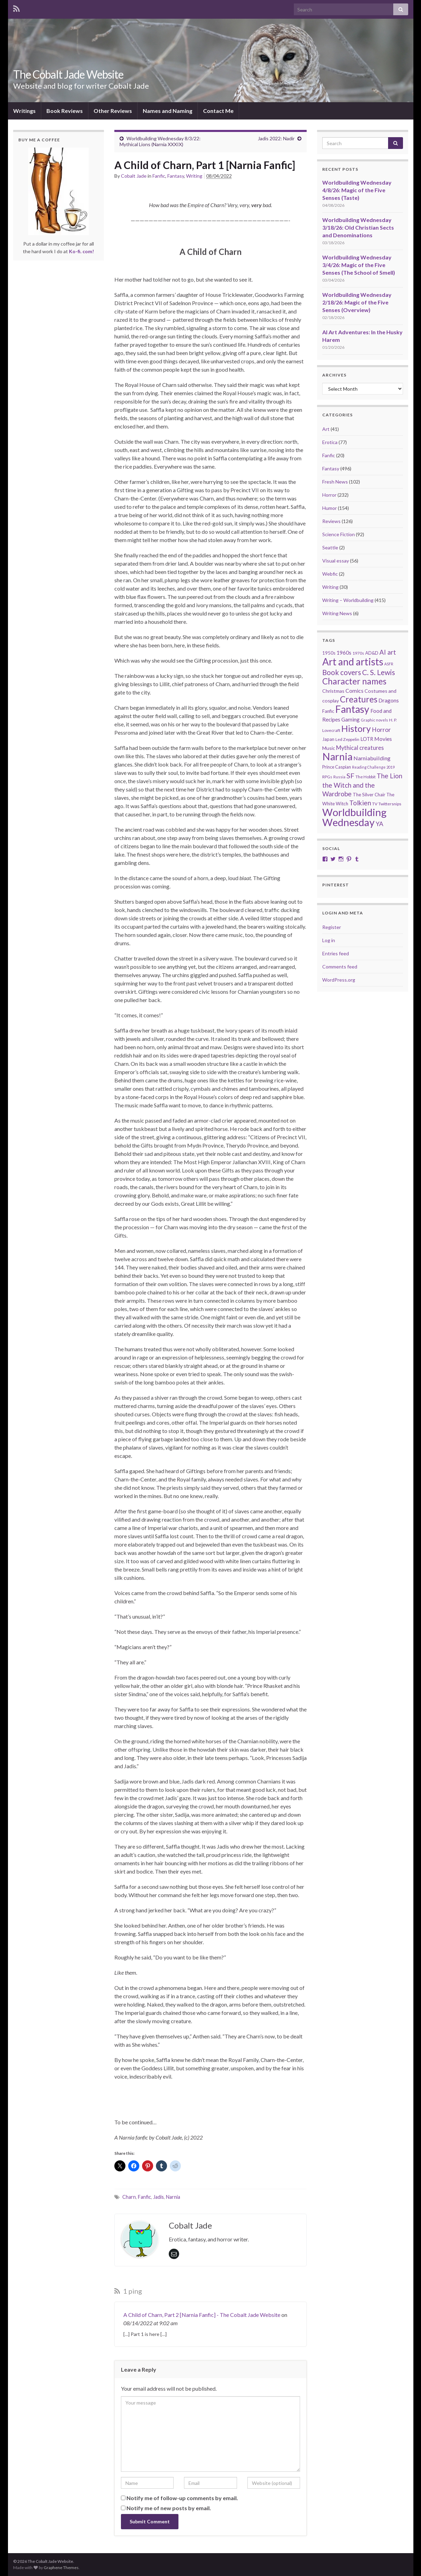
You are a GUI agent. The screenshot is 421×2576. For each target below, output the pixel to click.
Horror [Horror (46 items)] (381, 729)
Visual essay (335, 561)
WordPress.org (338, 980)
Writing (194, 176)
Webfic (330, 574)
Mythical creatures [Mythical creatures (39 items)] (360, 747)
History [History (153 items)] (356, 728)
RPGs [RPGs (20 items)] (327, 776)
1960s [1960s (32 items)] (343, 652)
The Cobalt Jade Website (68, 74)
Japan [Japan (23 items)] (328, 739)
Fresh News (335, 482)
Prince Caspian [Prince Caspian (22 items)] (336, 767)
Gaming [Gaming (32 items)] (350, 719)
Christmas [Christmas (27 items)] (333, 691)
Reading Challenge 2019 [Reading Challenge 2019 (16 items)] (373, 767)
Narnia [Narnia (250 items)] (337, 756)
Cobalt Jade (134, 176)
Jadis (158, 2197)
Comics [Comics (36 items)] (354, 690)
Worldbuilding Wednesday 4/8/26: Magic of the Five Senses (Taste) (357, 190)
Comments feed (339, 967)
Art (326, 429)
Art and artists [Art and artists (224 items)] (352, 661)
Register (331, 927)
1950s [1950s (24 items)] (328, 653)
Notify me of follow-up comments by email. (182, 2498)
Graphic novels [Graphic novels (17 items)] (374, 720)
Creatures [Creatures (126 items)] (358, 699)
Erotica (329, 442)
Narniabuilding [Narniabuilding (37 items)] (372, 758)
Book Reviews (64, 110)
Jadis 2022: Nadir (276, 138)
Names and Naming (167, 110)
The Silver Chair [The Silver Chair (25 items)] (369, 794)
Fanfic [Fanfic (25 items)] (328, 711)
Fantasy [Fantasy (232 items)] (352, 709)
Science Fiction (338, 534)
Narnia (173, 2197)
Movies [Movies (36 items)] (383, 738)
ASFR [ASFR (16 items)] (388, 664)
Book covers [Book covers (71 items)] (341, 672)
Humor (329, 508)
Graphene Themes (61, 2567)
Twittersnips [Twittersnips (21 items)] (389, 803)
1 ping (128, 2291)
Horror (329, 495)
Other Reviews (113, 110)
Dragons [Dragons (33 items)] (388, 700)
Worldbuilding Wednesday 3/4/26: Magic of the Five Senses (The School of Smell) (358, 265)
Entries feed (335, 953)
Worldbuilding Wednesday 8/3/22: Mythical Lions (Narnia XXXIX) (160, 141)
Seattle (330, 547)
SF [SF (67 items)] (350, 775)
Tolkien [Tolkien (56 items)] (360, 803)
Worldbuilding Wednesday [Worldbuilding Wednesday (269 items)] (354, 817)
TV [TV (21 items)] (374, 803)
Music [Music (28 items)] (328, 748)
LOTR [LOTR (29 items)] (366, 739)
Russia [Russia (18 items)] (339, 776)
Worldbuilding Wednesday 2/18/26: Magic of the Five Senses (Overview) (357, 302)
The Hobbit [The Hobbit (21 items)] (366, 776)
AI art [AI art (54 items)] (387, 652)
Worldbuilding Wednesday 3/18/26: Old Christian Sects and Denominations (358, 227)
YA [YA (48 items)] (379, 823)
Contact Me (218, 110)
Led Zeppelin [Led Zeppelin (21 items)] (347, 739)
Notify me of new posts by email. (168, 2508)
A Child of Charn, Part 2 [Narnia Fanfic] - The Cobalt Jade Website (201, 2314)
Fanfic (158, 176)
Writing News (337, 613)
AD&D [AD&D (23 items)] (371, 653)
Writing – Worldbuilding (348, 600)
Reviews (331, 521)
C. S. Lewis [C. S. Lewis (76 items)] (378, 672)
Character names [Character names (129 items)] (354, 681)
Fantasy (175, 176)
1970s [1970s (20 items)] (358, 653)
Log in (328, 940)
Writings (24, 110)
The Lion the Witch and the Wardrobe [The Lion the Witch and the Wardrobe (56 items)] (362, 785)
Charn (129, 2197)
